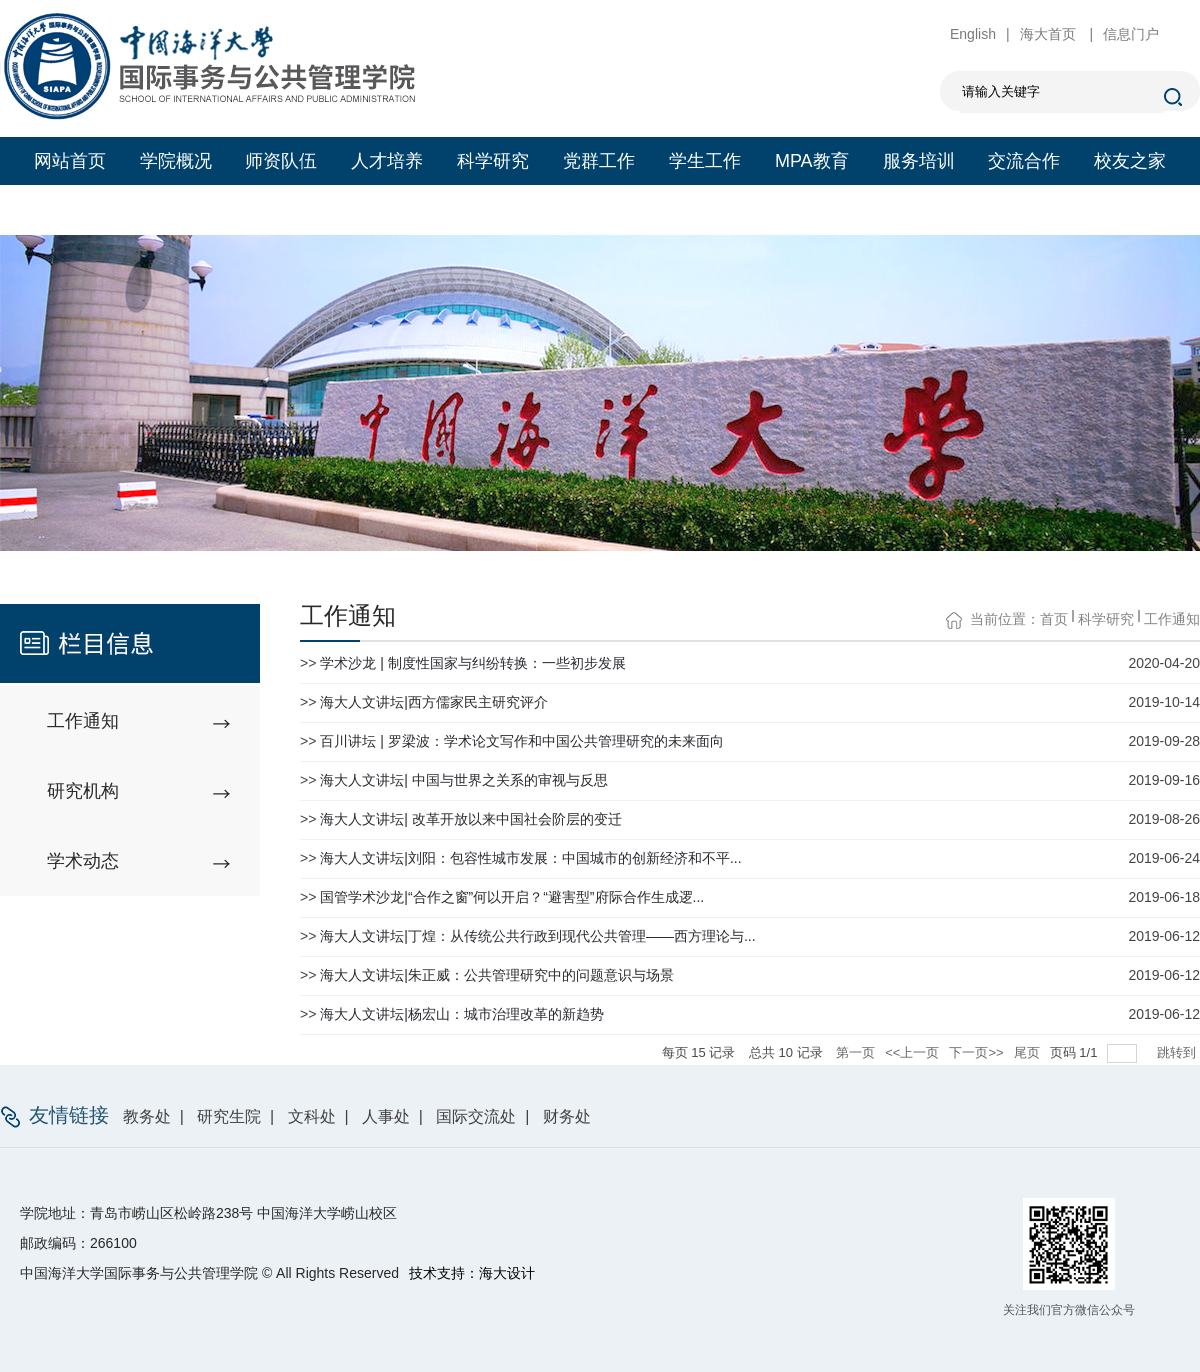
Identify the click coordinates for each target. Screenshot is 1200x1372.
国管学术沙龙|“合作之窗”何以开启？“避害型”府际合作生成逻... (512, 897)
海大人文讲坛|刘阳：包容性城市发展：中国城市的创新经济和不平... (530, 858)
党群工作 (599, 161)
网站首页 (70, 161)
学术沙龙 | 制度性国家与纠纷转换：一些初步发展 (472, 663)
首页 (1054, 619)
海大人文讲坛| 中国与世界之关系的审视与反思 (464, 780)
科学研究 (493, 161)
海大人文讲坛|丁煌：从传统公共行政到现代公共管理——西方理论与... (537, 936)
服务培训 (919, 161)
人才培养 (387, 161)
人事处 (386, 1116)
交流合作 (1024, 161)
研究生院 (229, 1116)
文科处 (312, 1116)
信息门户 (1131, 34)
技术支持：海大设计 (472, 1273)
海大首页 (1050, 34)
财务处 (567, 1116)
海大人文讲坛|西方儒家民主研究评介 (434, 702)
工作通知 (1172, 619)
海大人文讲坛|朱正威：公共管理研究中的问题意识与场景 (497, 975)
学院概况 (176, 161)
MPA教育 (812, 161)
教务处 (147, 1116)
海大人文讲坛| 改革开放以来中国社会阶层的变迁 (471, 819)
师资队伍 (281, 161)
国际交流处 (476, 1116)
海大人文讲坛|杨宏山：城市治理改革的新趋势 (462, 1014)
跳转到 (1178, 1052)
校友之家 (1130, 161)
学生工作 (705, 161)
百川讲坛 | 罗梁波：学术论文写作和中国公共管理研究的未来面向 (521, 741)
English (973, 34)
